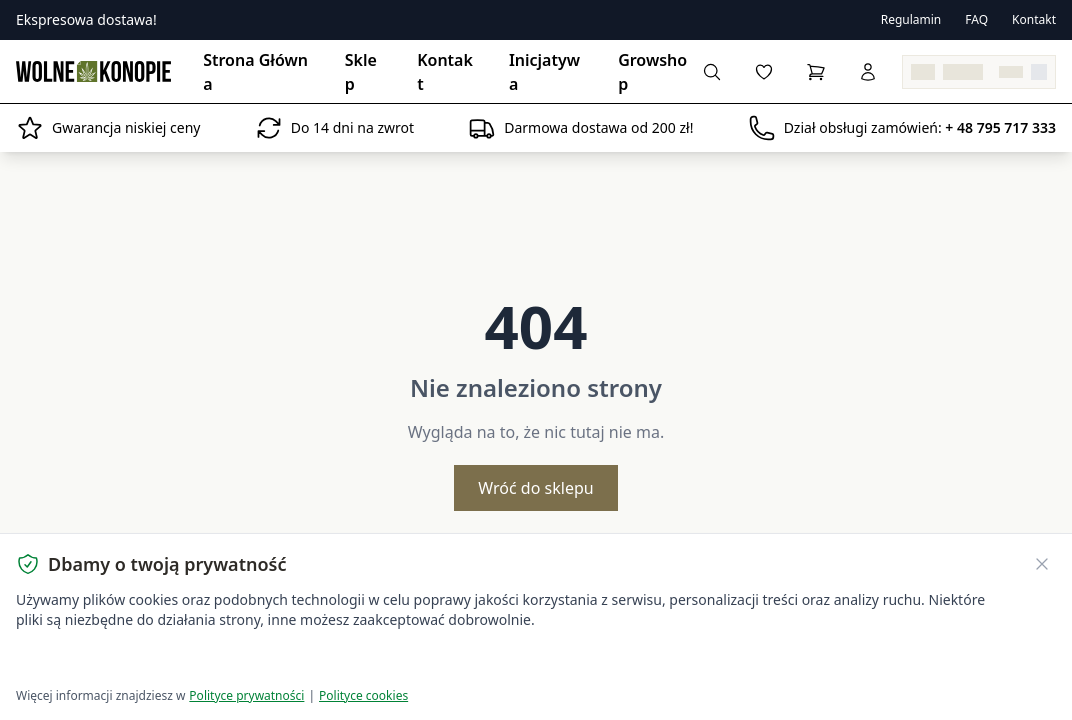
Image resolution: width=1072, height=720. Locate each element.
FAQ (976, 20)
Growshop (652, 72)
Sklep (361, 72)
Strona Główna (255, 72)
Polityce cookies (363, 695)
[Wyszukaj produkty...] (712, 72)
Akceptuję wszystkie (88, 660)
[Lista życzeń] (764, 72)
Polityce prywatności (246, 695)
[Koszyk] (816, 72)
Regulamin (911, 20)
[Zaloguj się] (868, 72)
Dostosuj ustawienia (252, 660)
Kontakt (1034, 20)
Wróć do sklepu (535, 488)
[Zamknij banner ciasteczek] (1042, 564)
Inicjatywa (544, 72)
